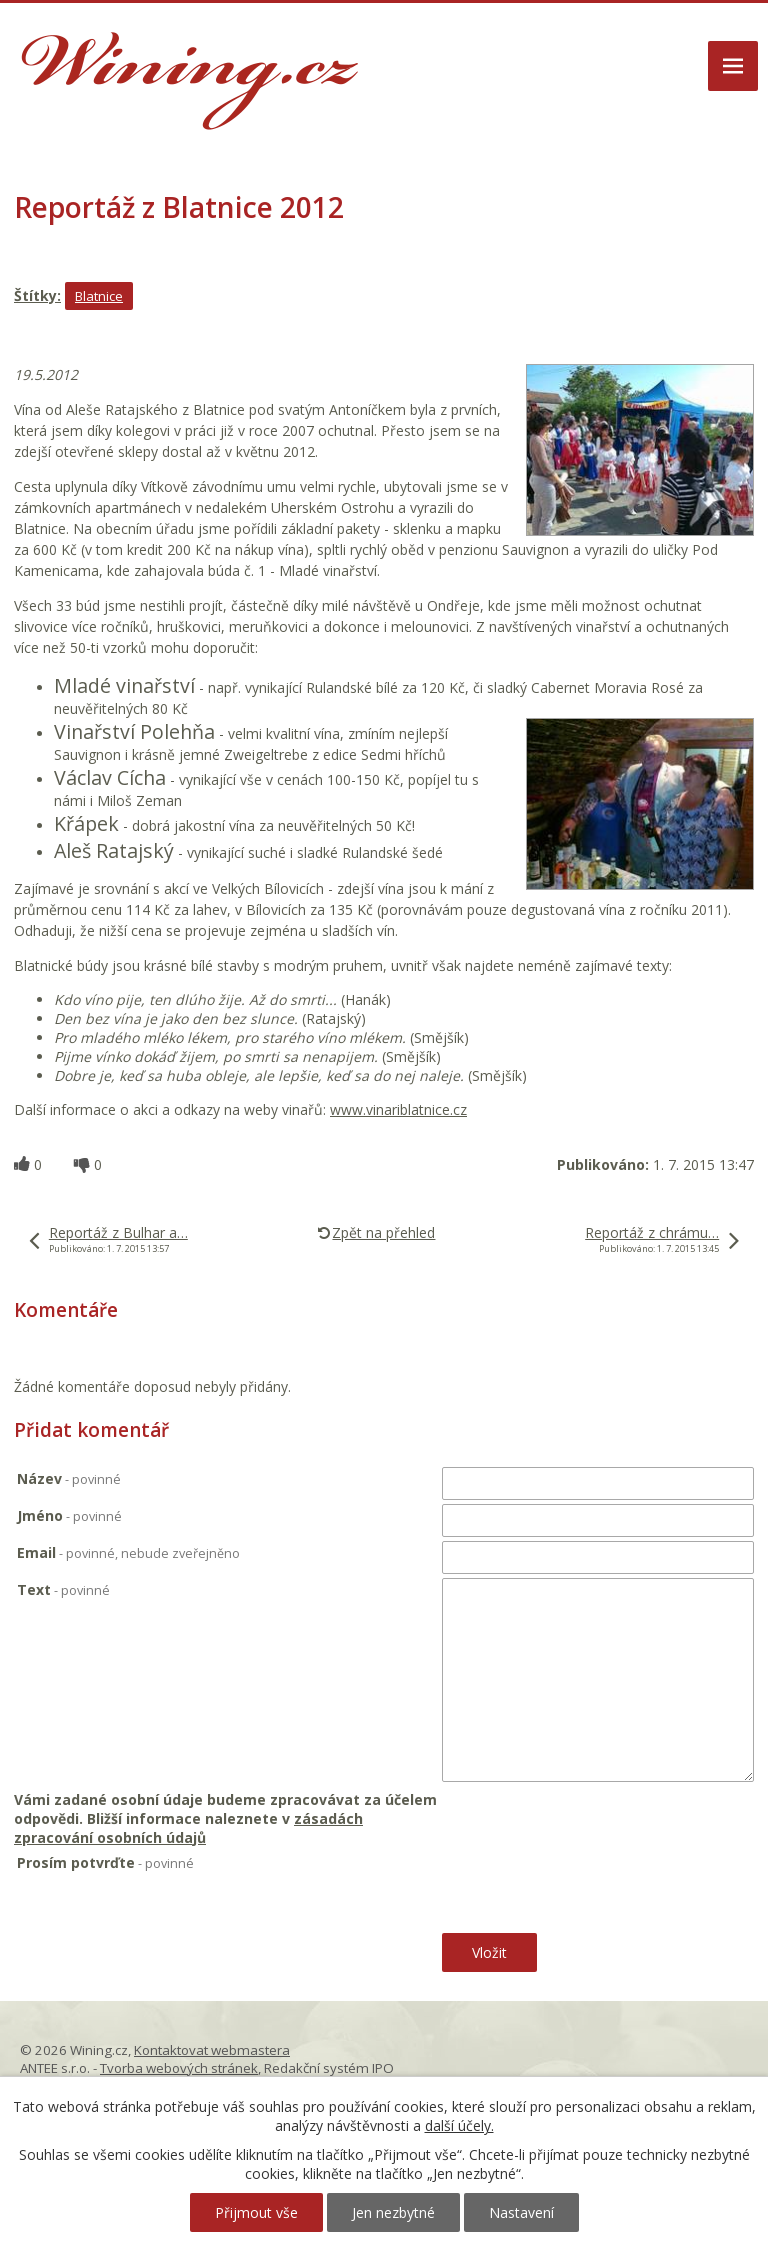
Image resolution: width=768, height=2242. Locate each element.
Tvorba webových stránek (179, 2068)
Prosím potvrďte (105, 1862)
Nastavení (521, 2212)
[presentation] (591, 1893)
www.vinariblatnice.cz (398, 1109)
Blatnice (99, 296)
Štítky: (37, 295)
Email (128, 1552)
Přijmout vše (256, 2212)
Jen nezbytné (393, 2212)
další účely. (459, 2125)
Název (69, 1478)
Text (63, 1589)
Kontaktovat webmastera (212, 2050)
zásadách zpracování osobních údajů (188, 1828)
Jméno (69, 1515)
